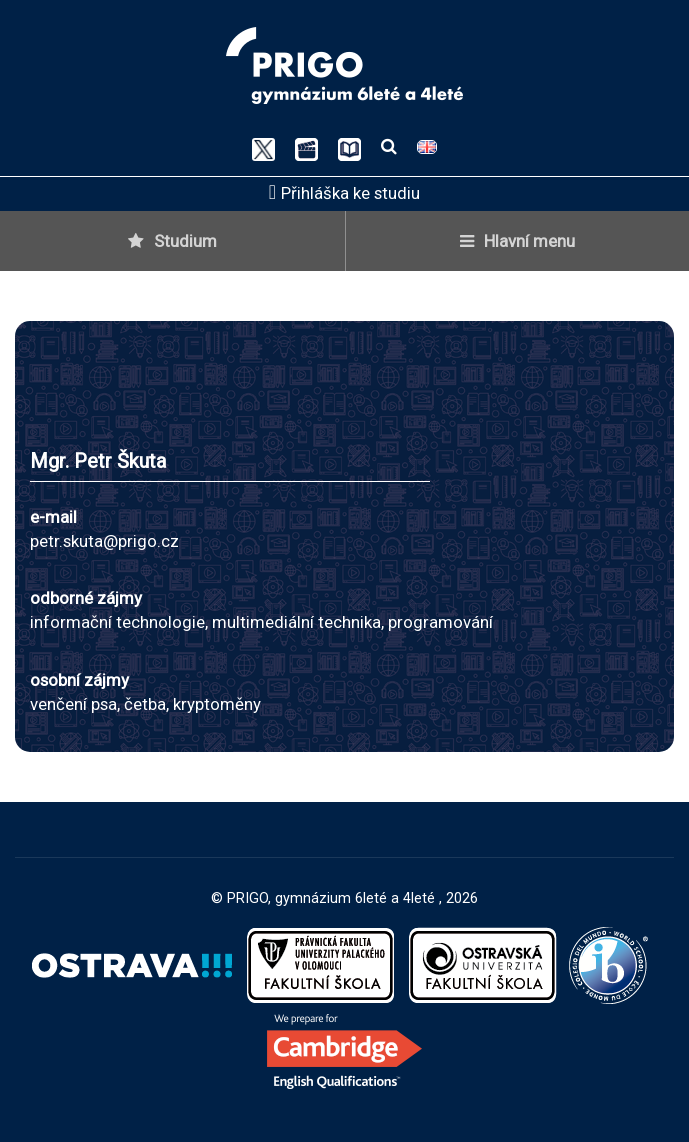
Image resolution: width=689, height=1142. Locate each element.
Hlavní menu (517, 241)
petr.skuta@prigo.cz (104, 541)
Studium (172, 241)
